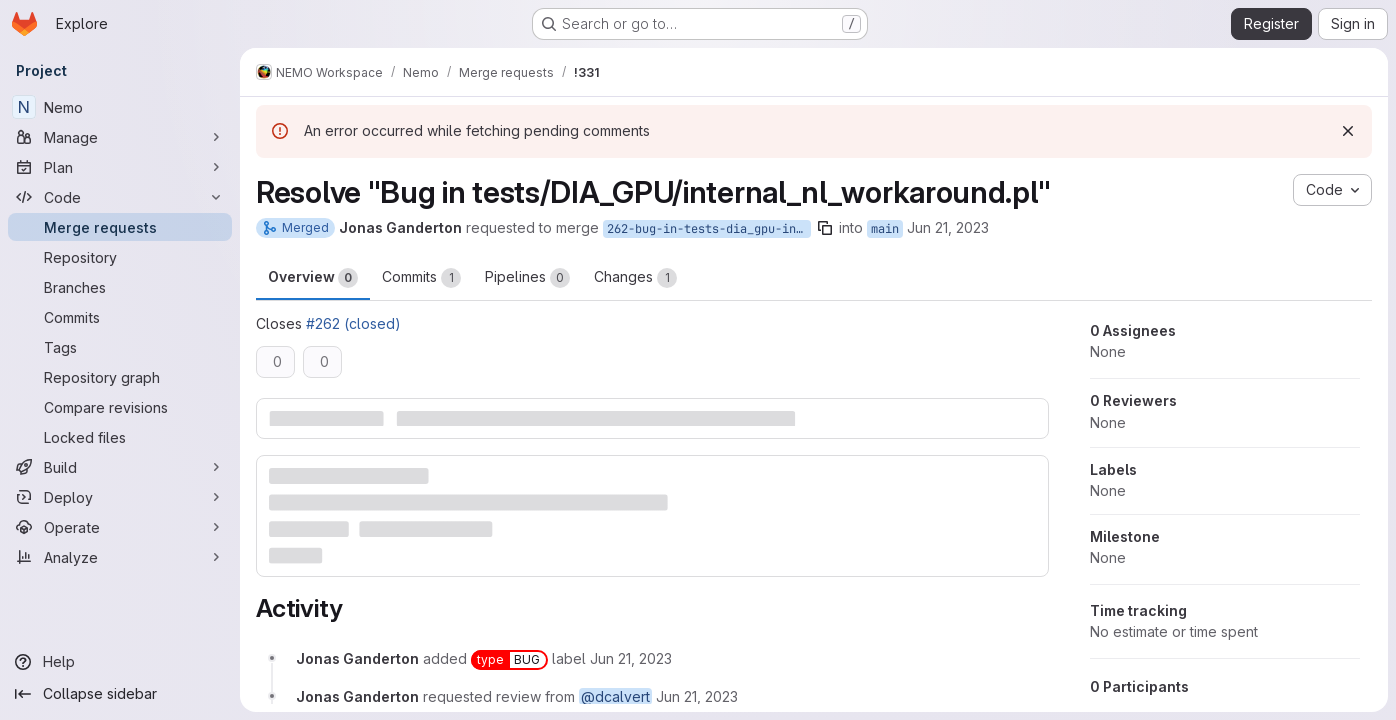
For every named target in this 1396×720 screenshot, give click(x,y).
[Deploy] (120, 497)
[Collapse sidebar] (120, 694)
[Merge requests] (120, 227)
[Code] (120, 197)
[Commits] (120, 317)
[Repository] (120, 257)
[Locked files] (120, 437)
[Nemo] (120, 107)
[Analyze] (120, 557)
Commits (421, 278)
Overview (313, 278)
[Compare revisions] (120, 407)
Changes (635, 278)
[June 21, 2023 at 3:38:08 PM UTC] (631, 658)
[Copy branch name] (825, 228)
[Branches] (120, 287)
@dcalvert (615, 696)
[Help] (120, 662)
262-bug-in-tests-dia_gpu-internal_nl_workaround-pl (709, 229)
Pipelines (527, 278)
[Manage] (120, 137)
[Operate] (120, 527)
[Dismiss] (1348, 131)
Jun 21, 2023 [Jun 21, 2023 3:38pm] (948, 227)
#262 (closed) (353, 323)
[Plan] (120, 167)
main (885, 229)
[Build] (120, 467)
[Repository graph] (120, 377)
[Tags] (120, 347)
